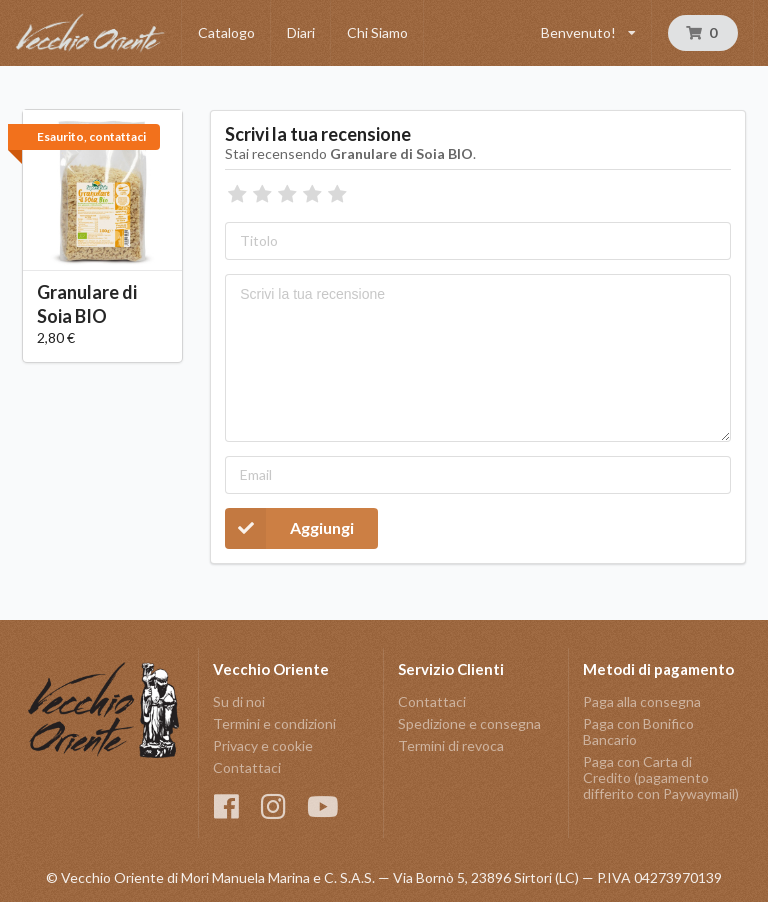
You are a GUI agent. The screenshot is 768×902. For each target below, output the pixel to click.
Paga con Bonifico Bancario (638, 731)
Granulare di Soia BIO (87, 303)
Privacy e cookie (263, 745)
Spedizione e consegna (469, 723)
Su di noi (239, 702)
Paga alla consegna (642, 702)
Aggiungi (289, 528)
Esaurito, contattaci (91, 136)
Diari (301, 32)
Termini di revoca (451, 745)
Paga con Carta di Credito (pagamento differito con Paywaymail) (661, 777)
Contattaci (247, 767)
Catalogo (226, 32)
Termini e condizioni (274, 723)
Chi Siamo (377, 32)
